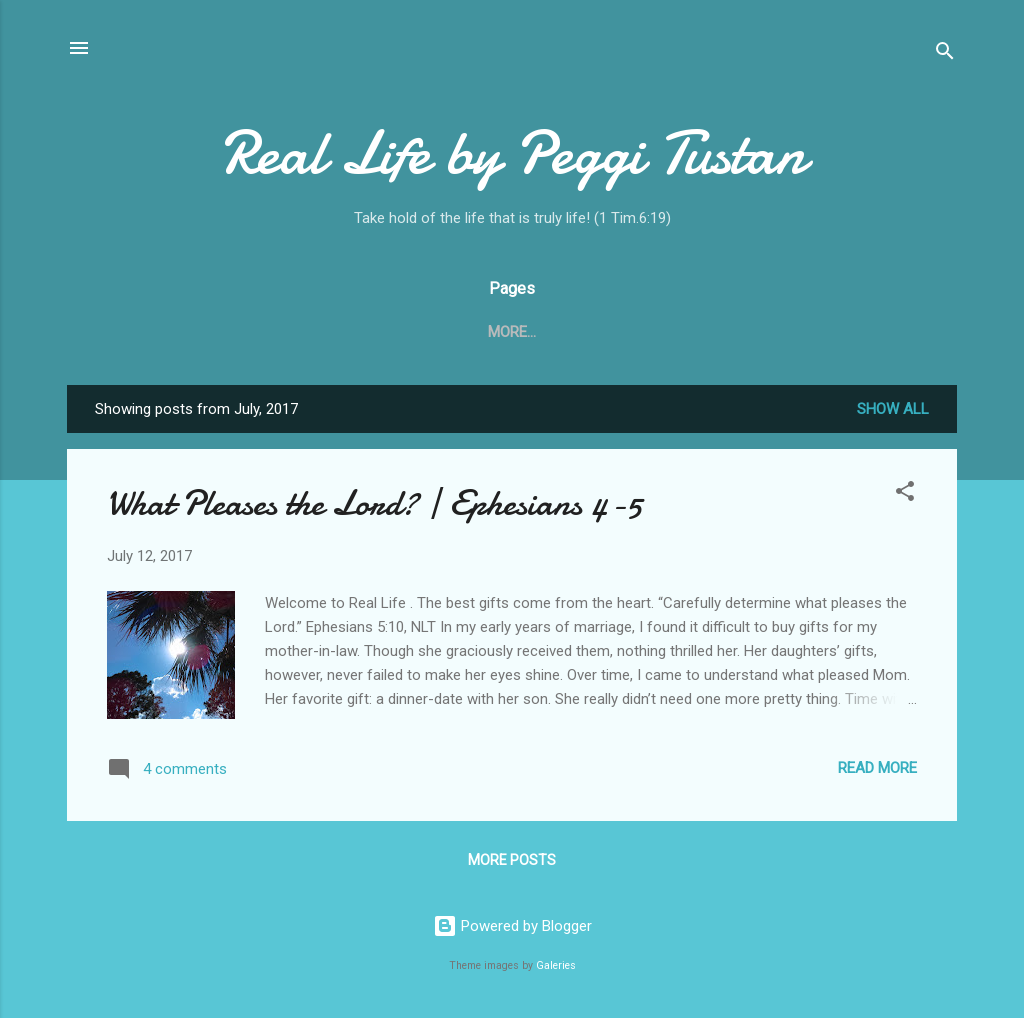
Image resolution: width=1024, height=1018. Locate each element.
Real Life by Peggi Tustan (512, 153)
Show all (893, 409)
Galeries (556, 965)
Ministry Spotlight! (742, 332)
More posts (512, 860)
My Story (594, 332)
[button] (905, 494)
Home (227, 332)
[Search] (945, 54)
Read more (877, 768)
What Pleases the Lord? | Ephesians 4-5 (374, 503)
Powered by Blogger (512, 926)
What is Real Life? (351, 332)
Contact (489, 332)
